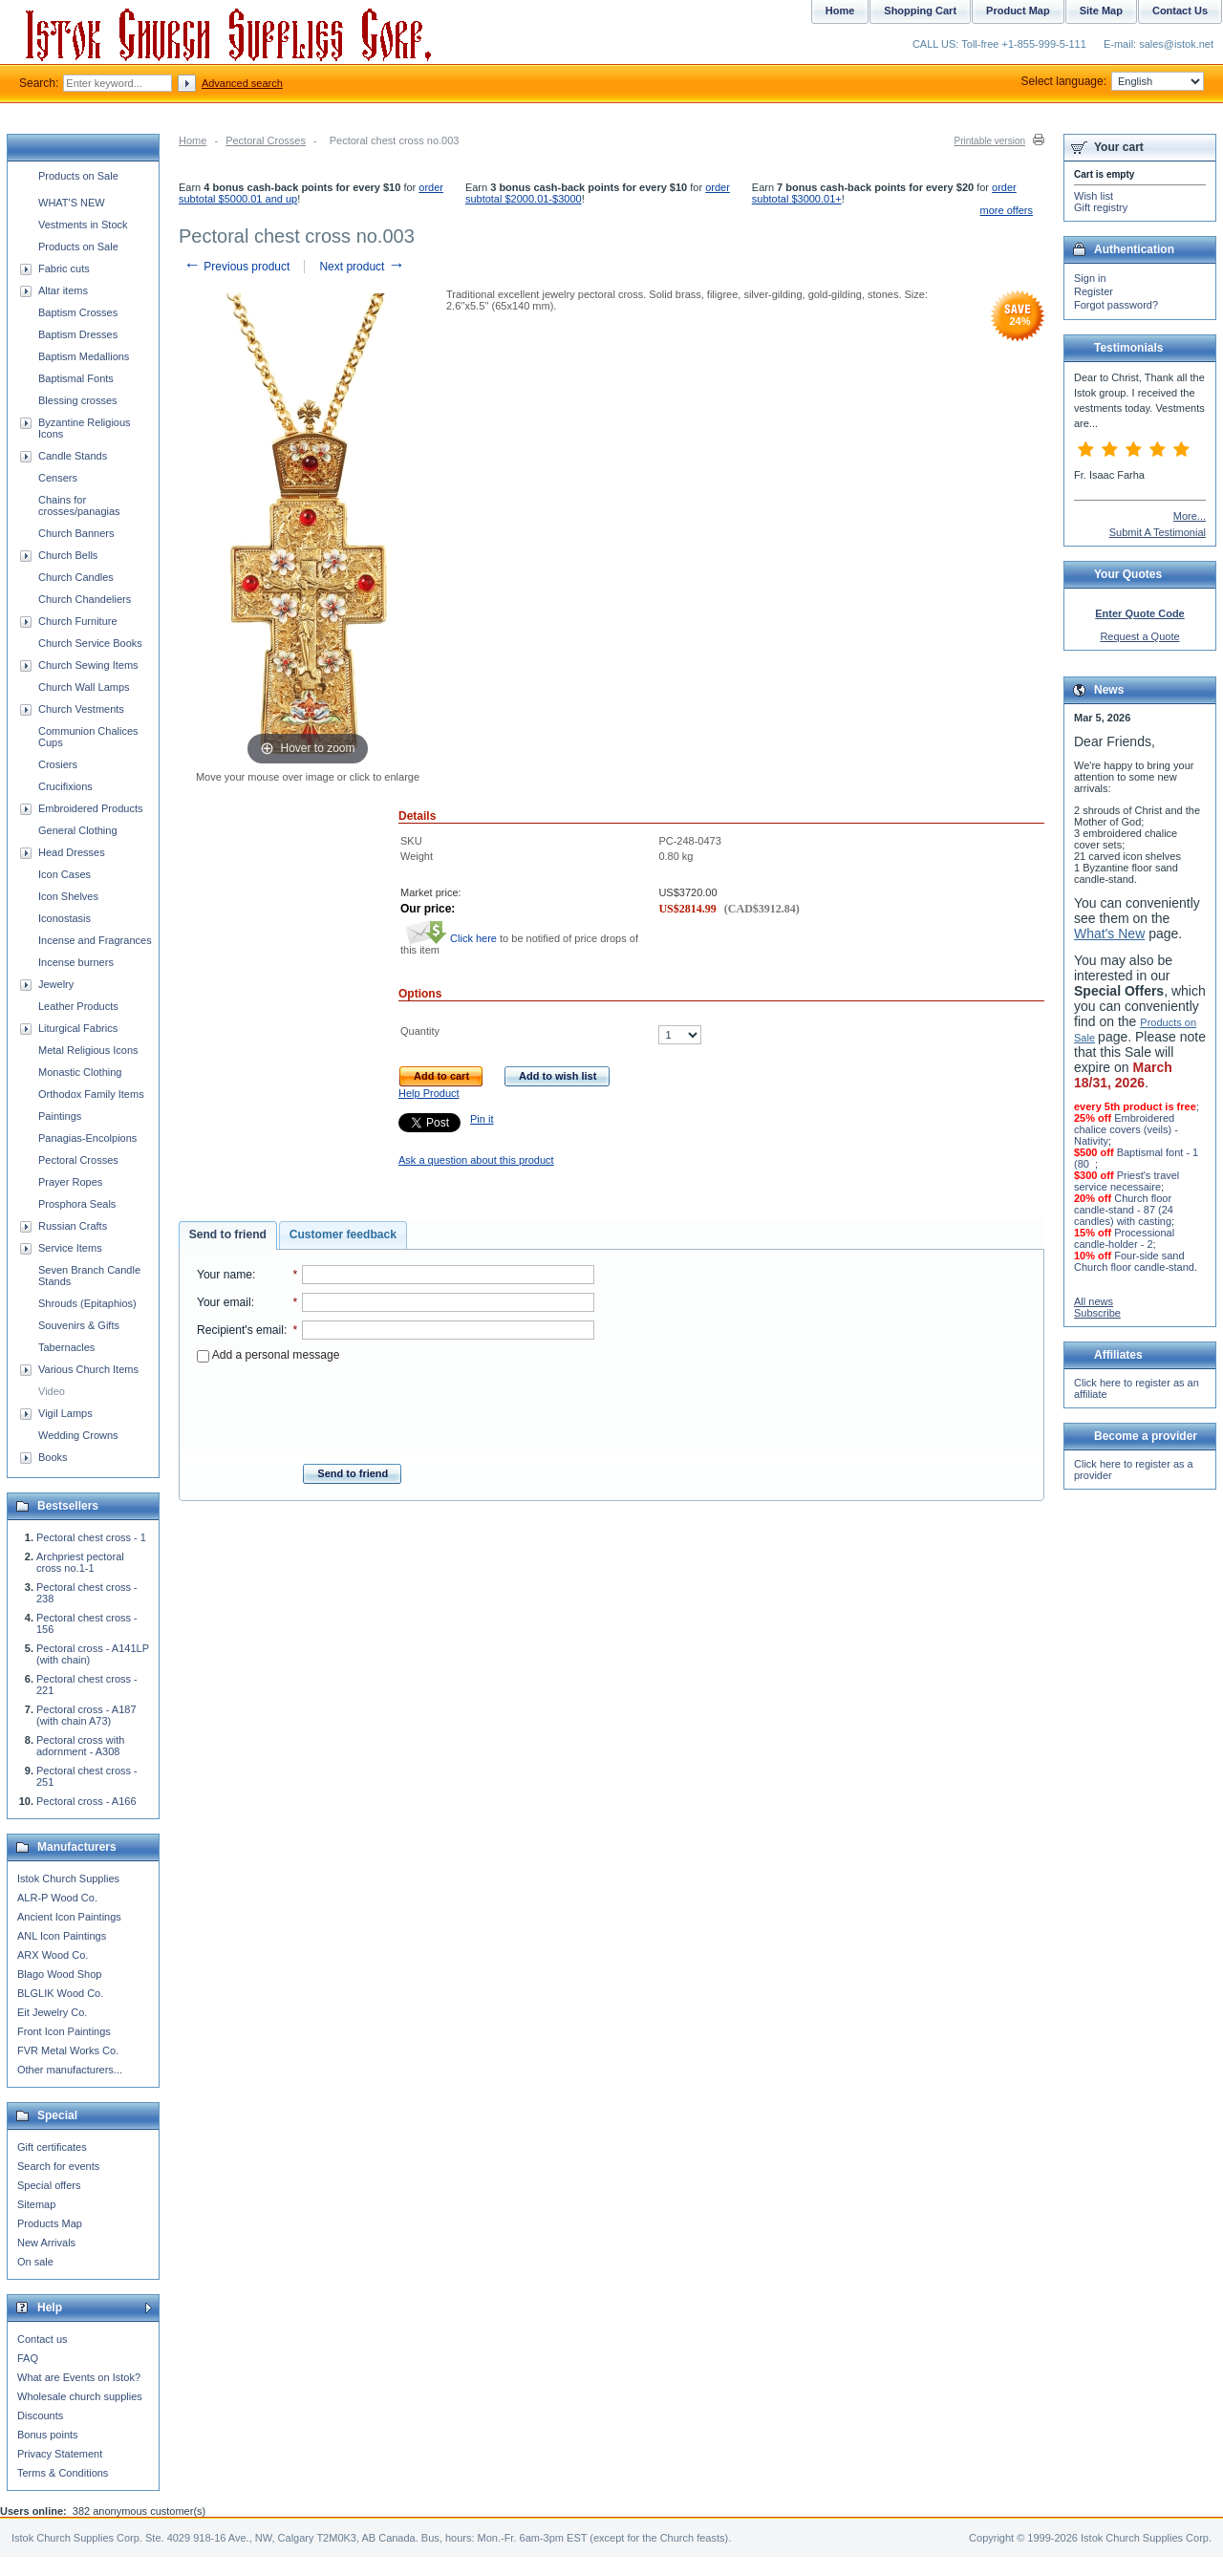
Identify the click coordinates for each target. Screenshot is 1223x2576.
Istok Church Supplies (68, 1878)
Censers (57, 477)
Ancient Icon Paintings (69, 1916)
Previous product (236, 266)
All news (1093, 1301)
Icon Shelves (68, 896)
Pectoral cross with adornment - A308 (80, 1745)
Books (53, 1457)
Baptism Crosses (78, 312)
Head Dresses (71, 852)
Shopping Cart (920, 10)
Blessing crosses (78, 400)
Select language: (1112, 81)
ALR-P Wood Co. (57, 1897)
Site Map (1101, 10)
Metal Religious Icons (88, 1050)
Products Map (49, 2223)
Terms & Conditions (62, 2473)
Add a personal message (268, 1355)
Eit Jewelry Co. (52, 2012)
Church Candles (76, 577)
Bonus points (47, 2434)
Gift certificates (52, 2147)
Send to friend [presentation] (228, 1234)
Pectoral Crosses (265, 140)
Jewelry (56, 984)
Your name (224, 1274)
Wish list (1093, 196)
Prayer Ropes (70, 1182)
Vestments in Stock (83, 224)
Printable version (990, 141)
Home (192, 140)
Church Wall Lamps (84, 687)
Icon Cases (64, 874)
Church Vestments (81, 709)
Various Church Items (88, 1369)
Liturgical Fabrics (78, 1028)
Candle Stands (72, 456)
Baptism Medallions (83, 356)
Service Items (70, 1248)
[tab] (228, 1235)
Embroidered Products (90, 808)
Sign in (1090, 278)
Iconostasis (64, 918)
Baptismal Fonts (76, 378)
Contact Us (1180, 10)
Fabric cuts (64, 268)
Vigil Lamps (65, 1413)
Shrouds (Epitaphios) (87, 1303)
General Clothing (78, 830)
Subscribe (1097, 1313)
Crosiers (57, 764)
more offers (1006, 210)
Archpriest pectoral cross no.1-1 (80, 1562)
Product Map (1018, 10)
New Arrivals (46, 2242)
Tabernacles (66, 1347)
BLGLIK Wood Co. (60, 1993)
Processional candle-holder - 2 (1124, 1238)
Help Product (429, 1093)
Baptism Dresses (78, 334)
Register (1093, 291)
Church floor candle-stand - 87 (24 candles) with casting (1123, 1209)
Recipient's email (240, 1330)
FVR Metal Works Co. (67, 2050)
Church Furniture (78, 621)
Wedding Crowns (78, 1435)
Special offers (48, 2185)
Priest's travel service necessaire (1126, 1181)
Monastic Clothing (79, 1072)
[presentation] (395, 1407)
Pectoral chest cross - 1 (91, 1537)
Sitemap (36, 2204)
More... (1189, 516)
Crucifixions (65, 786)
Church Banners (76, 533)
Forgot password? (1116, 305)
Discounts (40, 2415)
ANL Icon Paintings (61, 1936)
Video (51, 1391)
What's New (1109, 933)
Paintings (59, 1116)
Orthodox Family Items (91, 1094)
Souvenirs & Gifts (78, 1325)
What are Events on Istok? (78, 2377)
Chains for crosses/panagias (79, 505)
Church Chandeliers (84, 599)
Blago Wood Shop (59, 1974)
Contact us (42, 2339)
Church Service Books (90, 643)
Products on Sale (78, 176)
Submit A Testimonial (1157, 532)
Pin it (481, 1119)
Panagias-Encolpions (87, 1138)
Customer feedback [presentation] (343, 1234)
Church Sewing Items (88, 665)
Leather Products (78, 1006)
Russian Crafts (72, 1226)
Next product (361, 266)
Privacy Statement (59, 2453)
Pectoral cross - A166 (86, 1801)
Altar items (63, 290)
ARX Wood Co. (52, 1955)
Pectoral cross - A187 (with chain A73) (86, 1715)
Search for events (58, 2166)
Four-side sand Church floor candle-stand (1134, 1261)
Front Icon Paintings (64, 2031)
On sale (35, 2261)
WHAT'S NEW (71, 202)
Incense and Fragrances (95, 940)
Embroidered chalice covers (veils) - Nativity (1126, 1129)
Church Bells (67, 555)
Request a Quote (1139, 636)
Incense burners (76, 962)
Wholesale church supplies (79, 2396)
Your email (224, 1302)
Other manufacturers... (69, 2069)
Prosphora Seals (77, 1204)
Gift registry (1100, 207)
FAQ (27, 2358)
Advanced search (242, 83)
